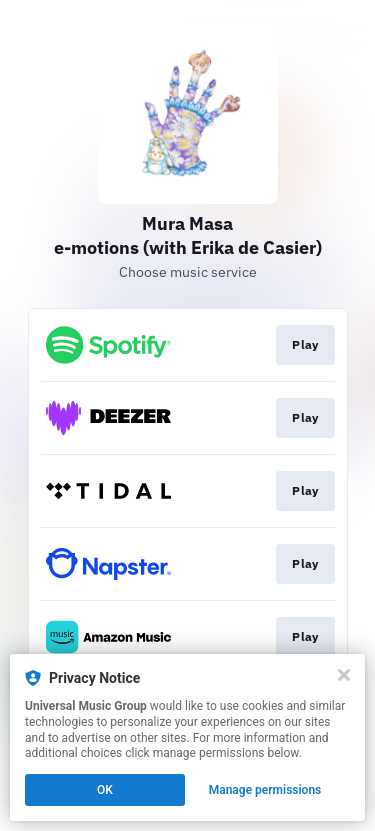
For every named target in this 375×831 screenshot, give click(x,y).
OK (105, 790)
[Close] (344, 675)
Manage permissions (265, 790)
